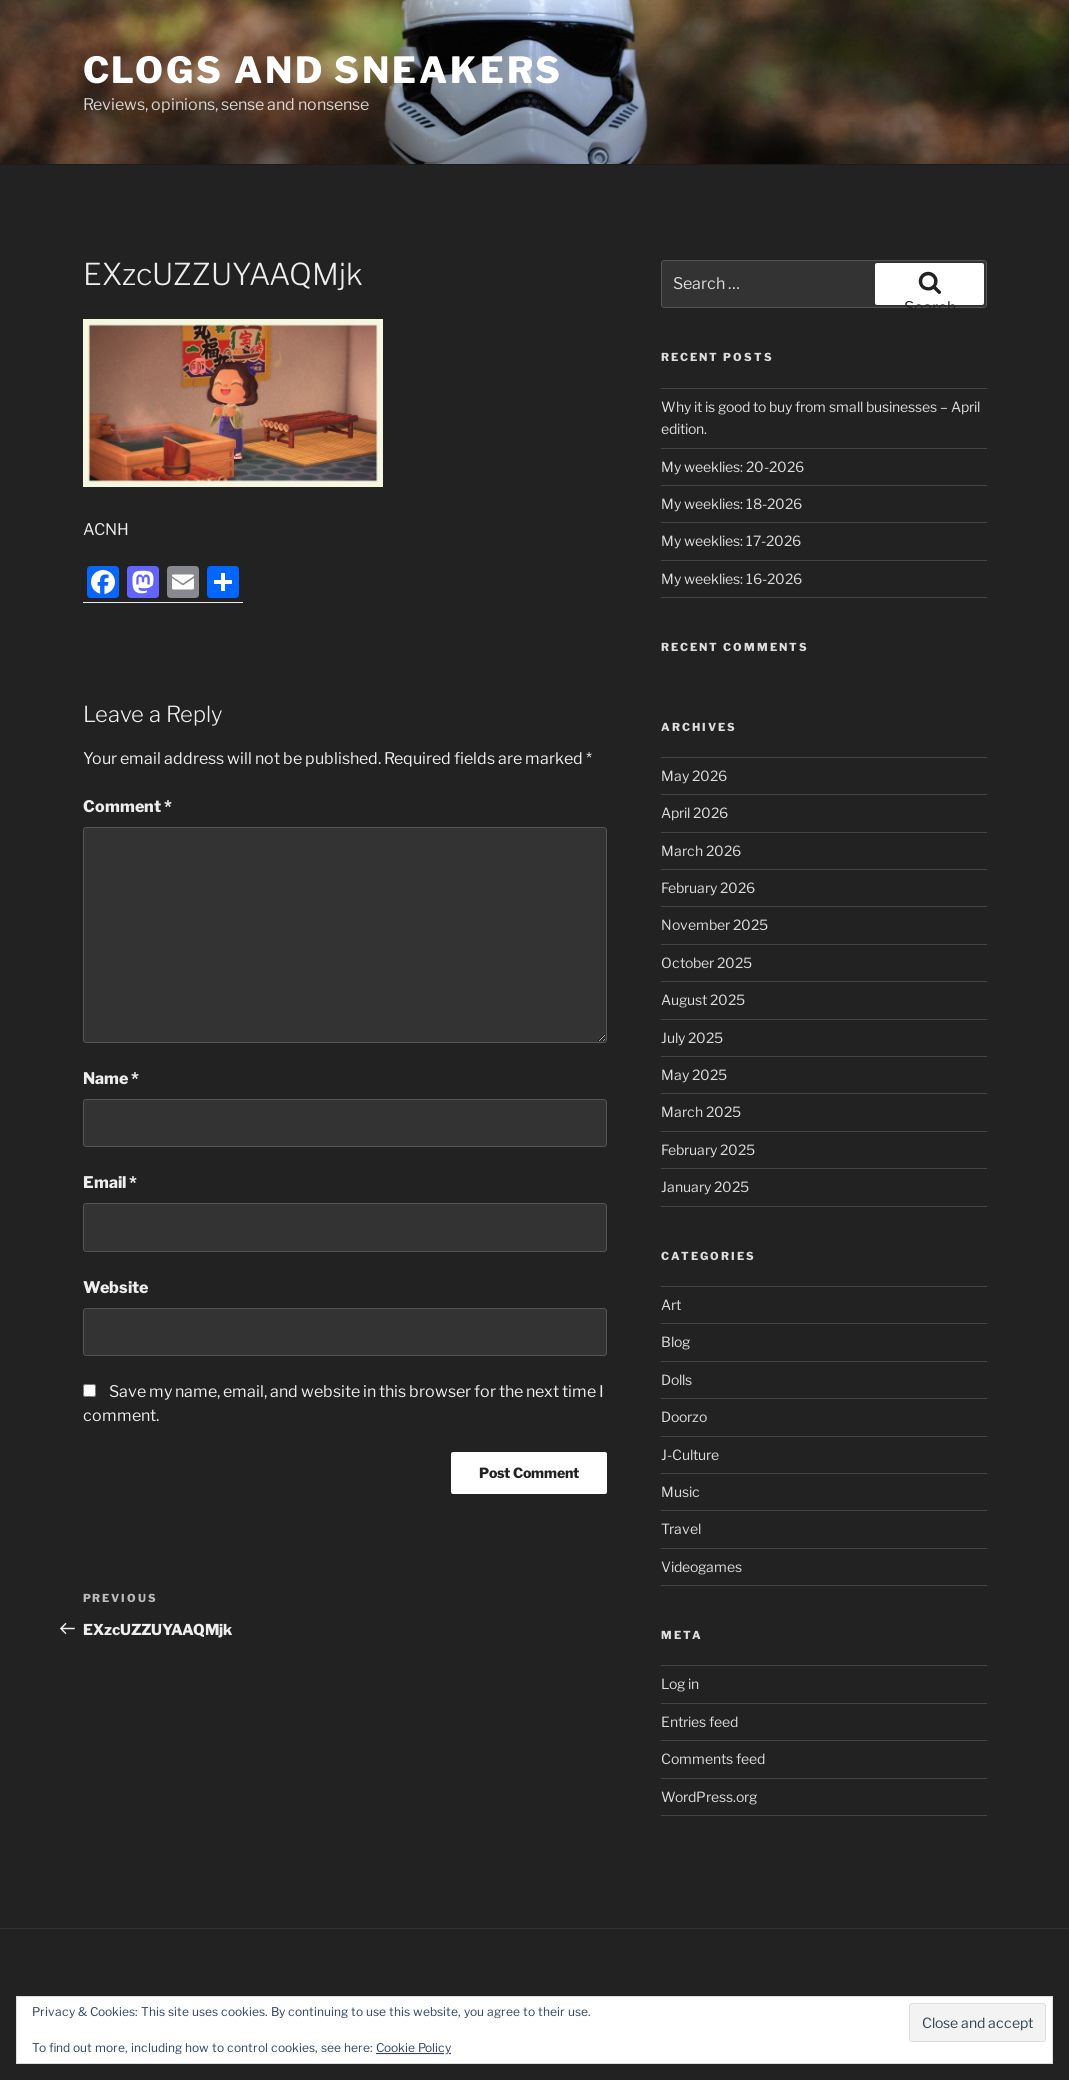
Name (111, 1078)
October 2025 (706, 962)
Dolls (676, 1379)
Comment (127, 806)
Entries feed (699, 1721)
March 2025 (701, 1111)
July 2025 (692, 1037)
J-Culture (690, 1454)
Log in (680, 1683)
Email (110, 1182)
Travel (681, 1528)
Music (680, 1491)
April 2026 (694, 812)
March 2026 (701, 850)
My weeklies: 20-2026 (732, 466)
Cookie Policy (413, 2047)
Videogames (701, 1566)
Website (115, 1287)
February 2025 (708, 1149)
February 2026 (708, 887)
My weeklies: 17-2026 (731, 540)
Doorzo (684, 1416)
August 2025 (703, 999)
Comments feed (713, 1758)
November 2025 (714, 924)
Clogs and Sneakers (323, 70)
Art (671, 1304)
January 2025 (705, 1186)
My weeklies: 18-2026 (731, 503)
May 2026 (694, 775)
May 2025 (694, 1074)
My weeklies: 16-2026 (731, 578)
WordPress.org (709, 1796)
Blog (675, 1341)
